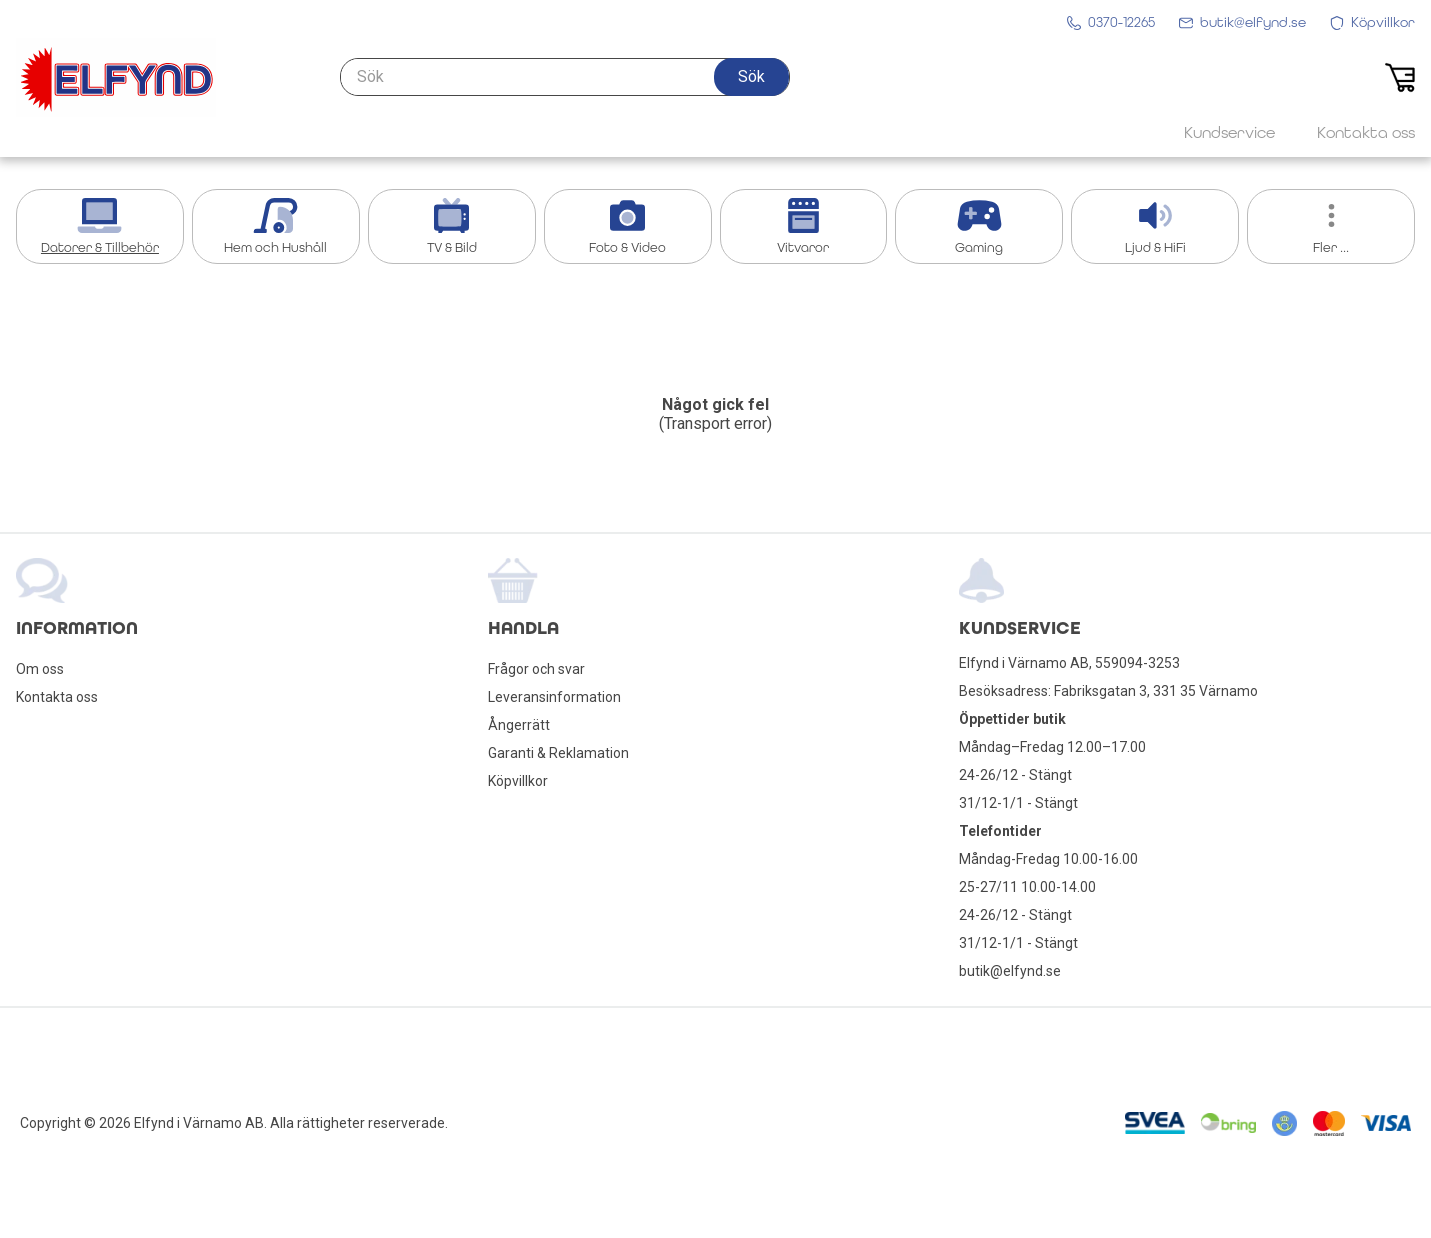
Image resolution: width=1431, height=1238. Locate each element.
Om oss (40, 669)
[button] (751, 77)
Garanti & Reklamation (558, 753)
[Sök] (565, 77)
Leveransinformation (554, 697)
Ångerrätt (519, 725)
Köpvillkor (518, 781)
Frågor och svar (536, 669)
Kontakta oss (57, 697)
